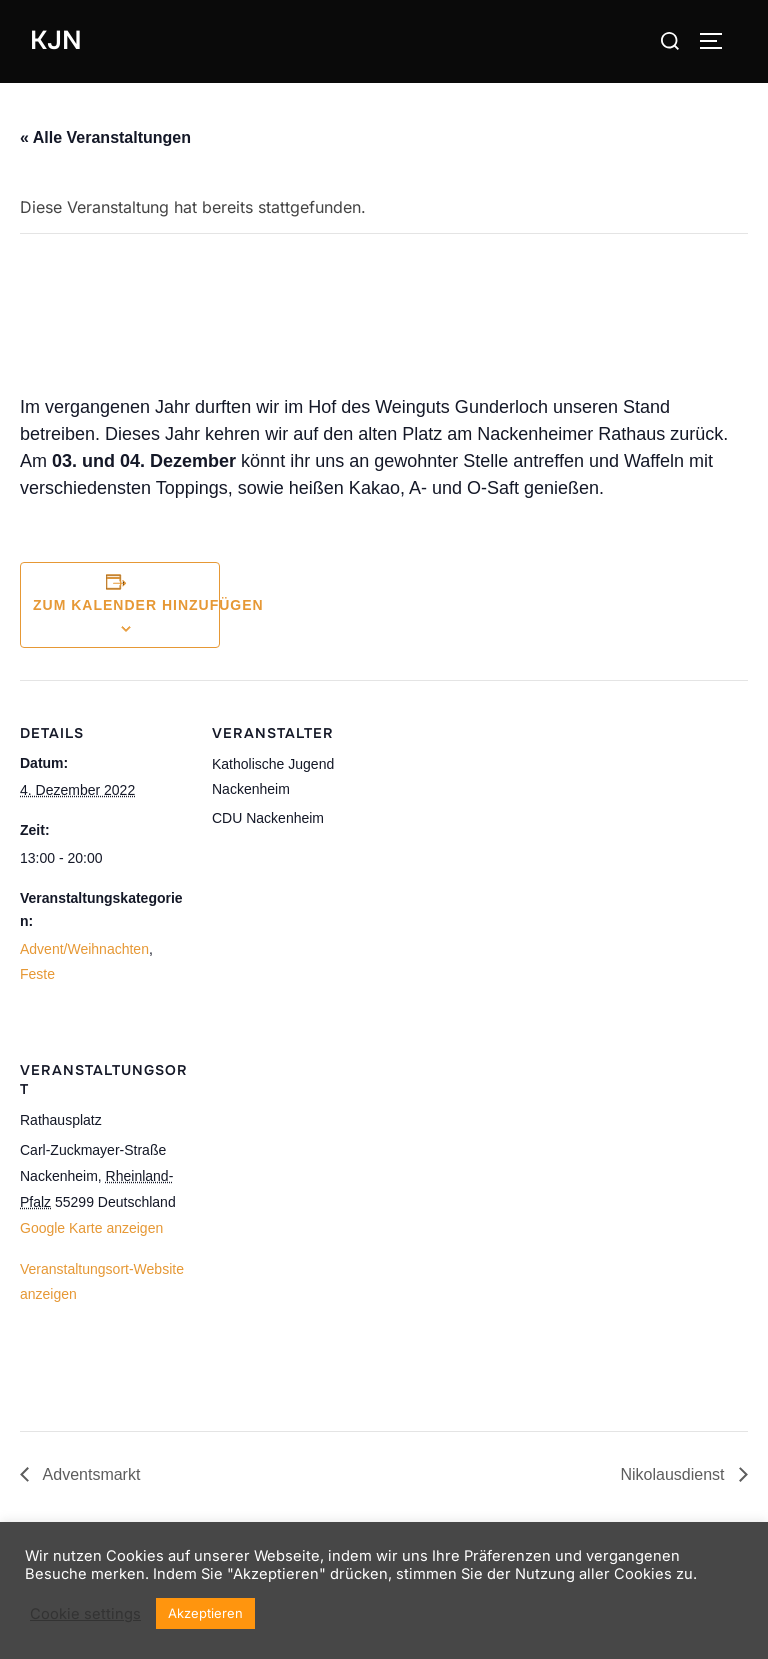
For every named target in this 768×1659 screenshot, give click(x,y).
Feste (37, 974)
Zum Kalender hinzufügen (148, 605)
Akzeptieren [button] (205, 1613)
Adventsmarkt (89, 1474)
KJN (56, 40)
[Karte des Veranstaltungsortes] (317, 1224)
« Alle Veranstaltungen (105, 137)
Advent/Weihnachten (84, 949)
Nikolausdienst (675, 1474)
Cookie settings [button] (85, 1614)
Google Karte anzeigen (91, 1228)
